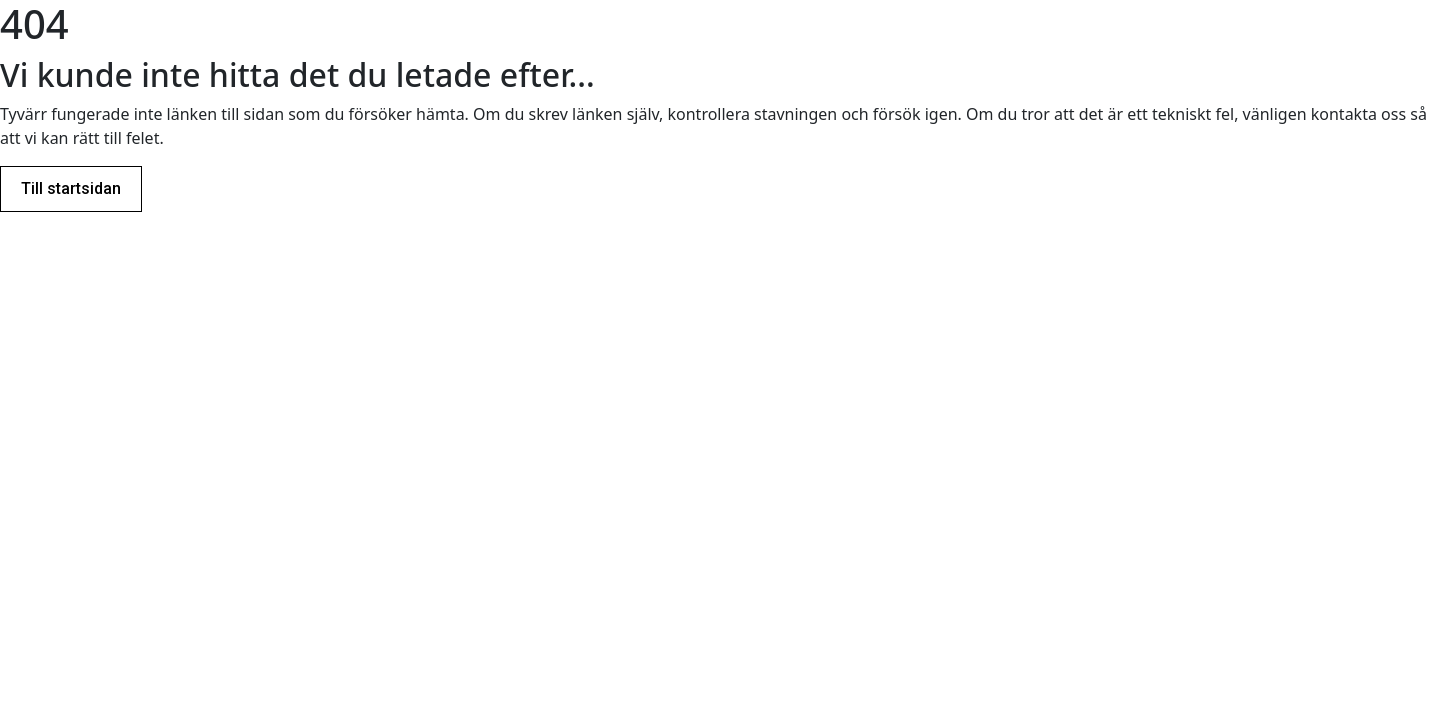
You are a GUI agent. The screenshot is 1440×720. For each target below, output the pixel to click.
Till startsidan (71, 188)
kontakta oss (1358, 114)
